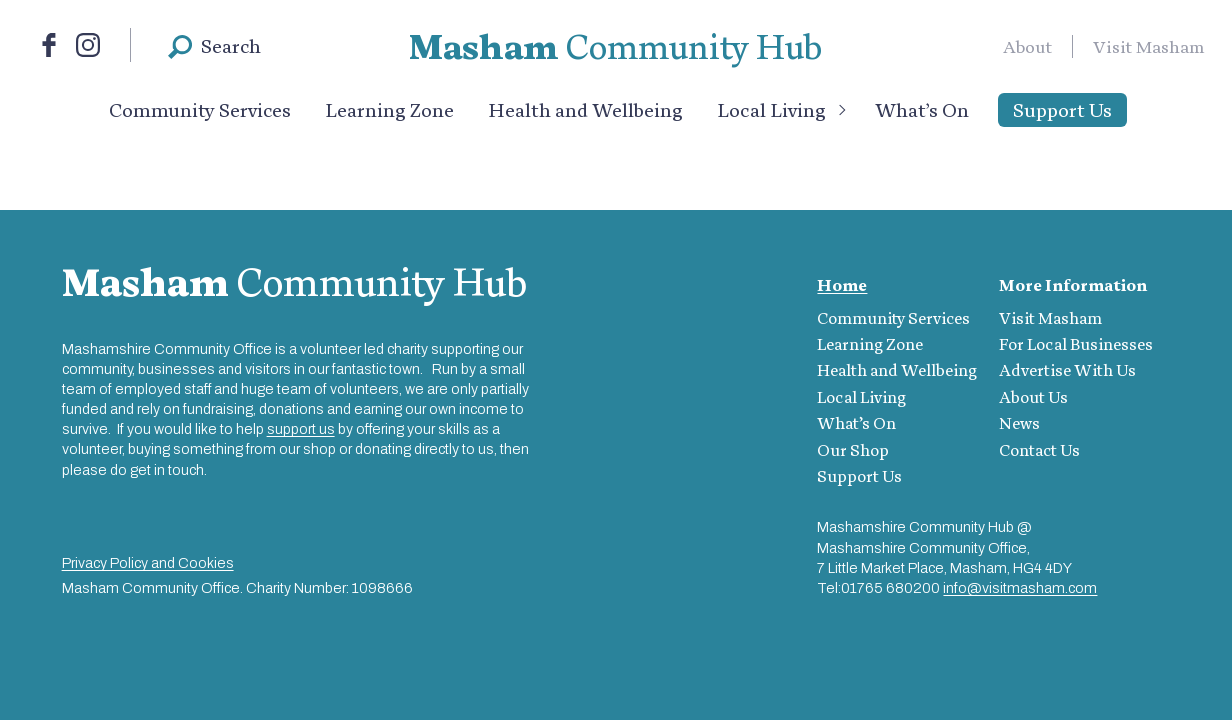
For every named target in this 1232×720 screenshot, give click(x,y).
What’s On (922, 110)
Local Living (771, 110)
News (1019, 423)
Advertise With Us (1067, 370)
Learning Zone (389, 110)
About (1027, 46)
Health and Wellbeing (585, 110)
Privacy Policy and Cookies (148, 563)
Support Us (1062, 110)
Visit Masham (1149, 46)
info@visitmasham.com (1020, 588)
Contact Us (1039, 450)
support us (301, 429)
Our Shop (853, 450)
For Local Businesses (1076, 344)
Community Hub (615, 46)
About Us (1033, 397)
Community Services (200, 110)
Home (842, 285)
